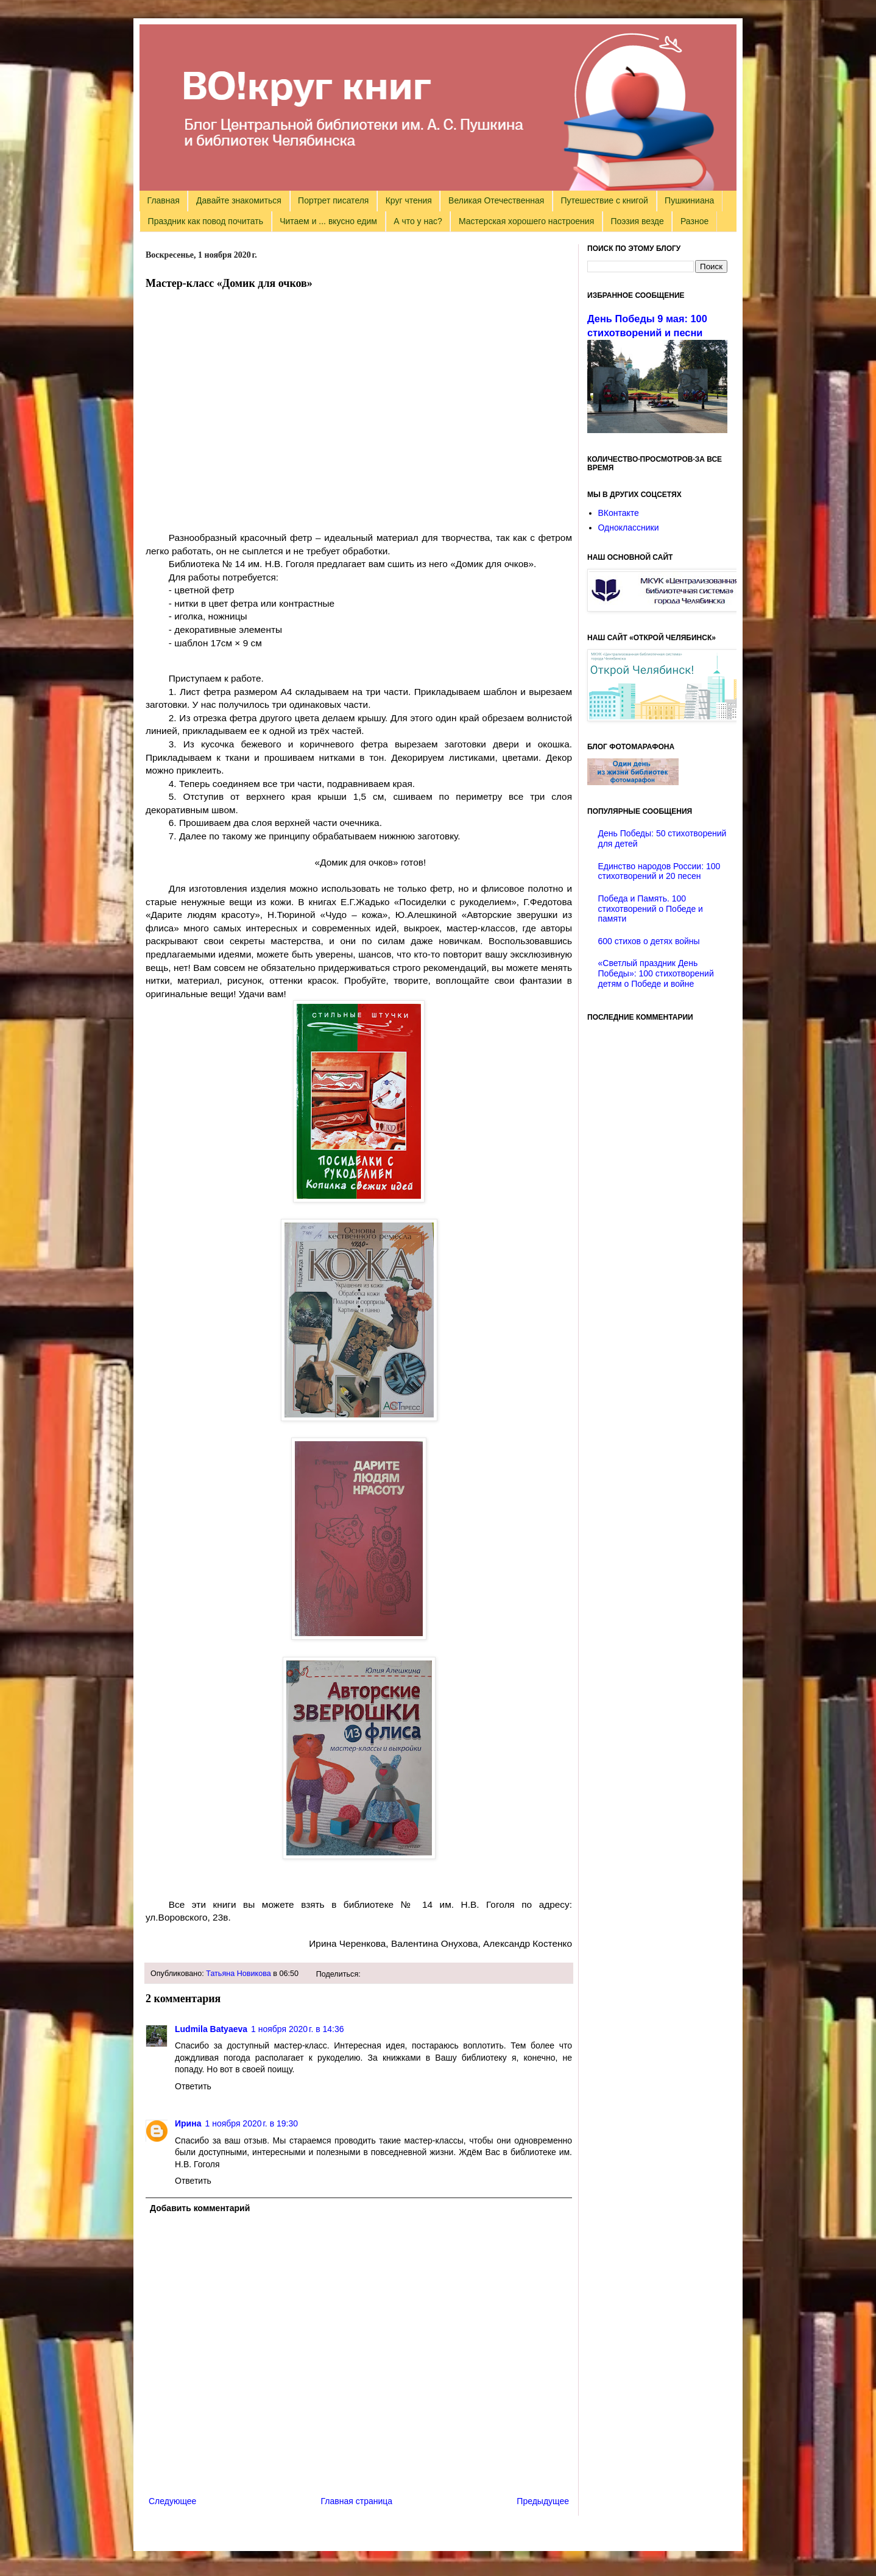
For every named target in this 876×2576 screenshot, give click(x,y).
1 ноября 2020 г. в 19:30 (251, 2123)
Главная (163, 200)
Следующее (172, 2501)
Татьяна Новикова (238, 1973)
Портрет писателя (333, 200)
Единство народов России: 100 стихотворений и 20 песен (659, 871)
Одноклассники (628, 527)
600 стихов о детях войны (649, 941)
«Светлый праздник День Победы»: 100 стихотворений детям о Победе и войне (656, 973)
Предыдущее (543, 2501)
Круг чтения (409, 200)
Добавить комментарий (200, 2208)
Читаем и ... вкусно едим (328, 221)
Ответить (193, 2086)
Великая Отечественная (496, 200)
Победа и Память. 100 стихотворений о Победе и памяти (650, 909)
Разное (694, 221)
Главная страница (357, 2501)
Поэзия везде (636, 221)
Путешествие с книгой (604, 200)
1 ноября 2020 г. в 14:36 (297, 2029)
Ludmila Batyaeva (211, 2029)
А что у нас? (418, 221)
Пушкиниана (689, 200)
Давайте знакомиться (238, 200)
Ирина (188, 2123)
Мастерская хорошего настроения (526, 221)
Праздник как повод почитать (205, 221)
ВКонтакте (618, 513)
